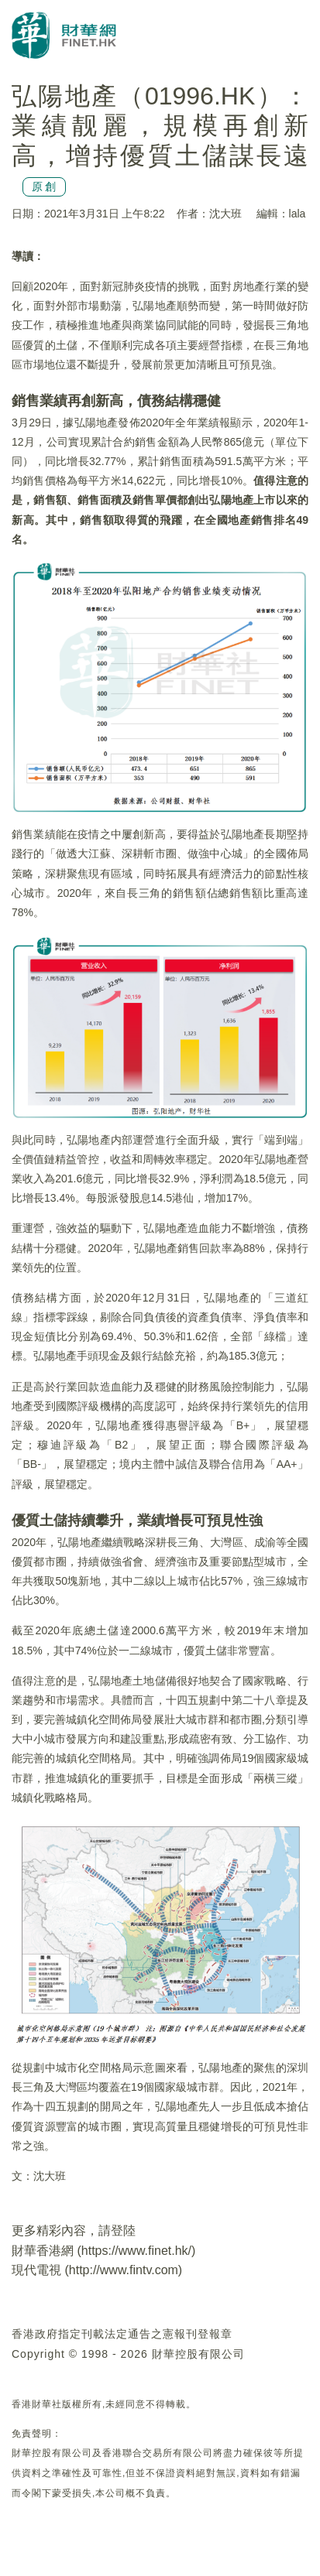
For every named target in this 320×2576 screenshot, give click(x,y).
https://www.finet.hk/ (136, 2250)
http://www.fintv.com (123, 2270)
